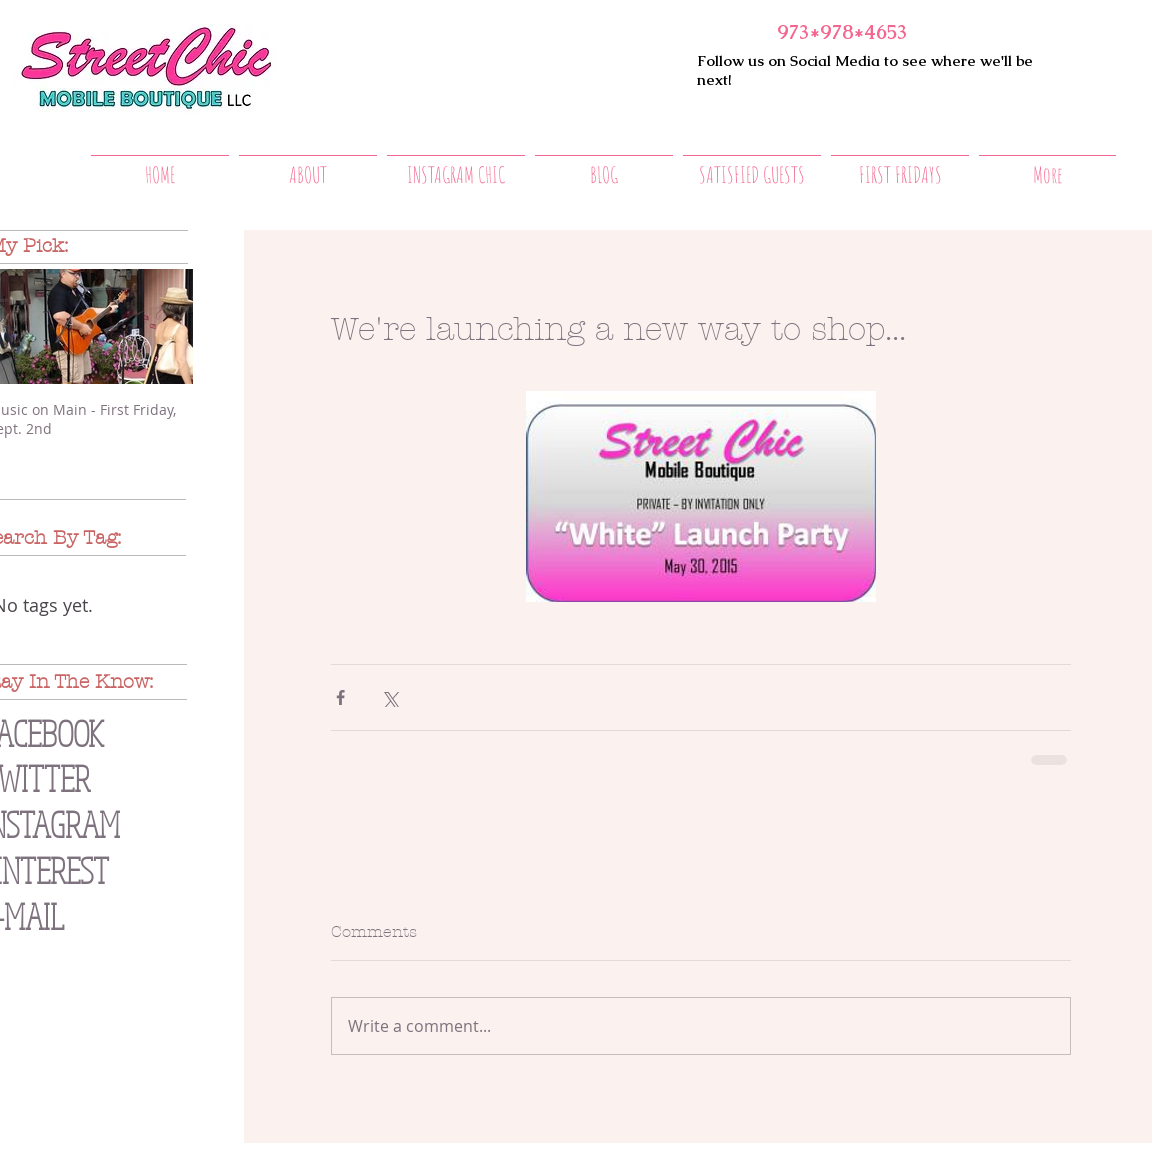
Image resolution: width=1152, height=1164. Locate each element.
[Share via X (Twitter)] (389, 697)
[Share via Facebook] (340, 697)
